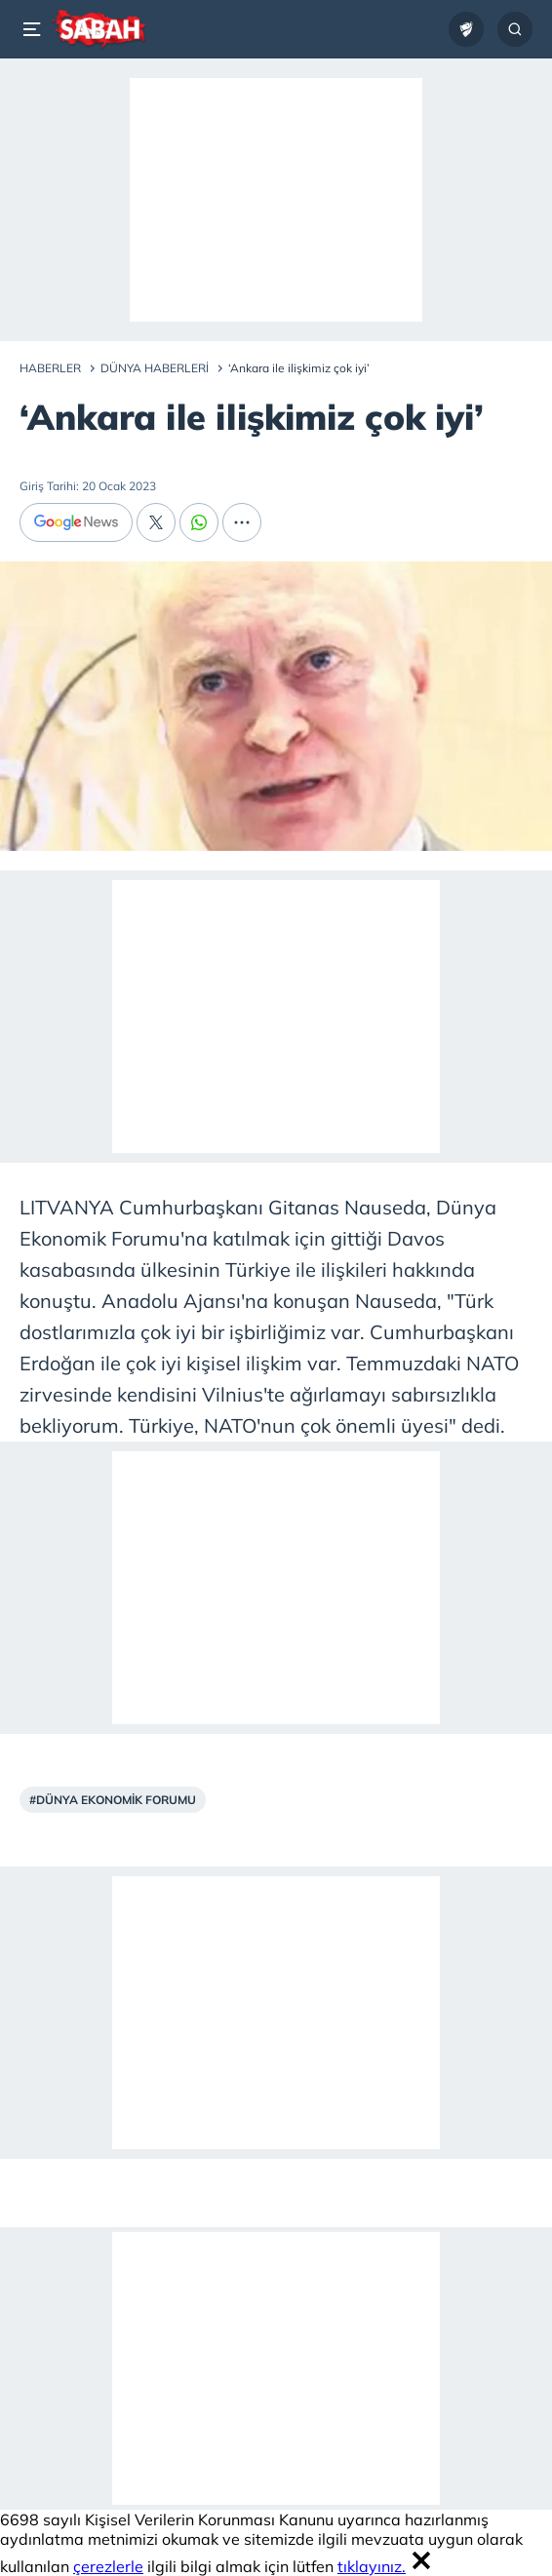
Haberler (50, 368)
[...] (241, 522)
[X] (156, 522)
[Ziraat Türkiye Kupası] (466, 29)
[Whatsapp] (198, 522)
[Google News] (76, 522)
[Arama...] (514, 29)
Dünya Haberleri (154, 368)
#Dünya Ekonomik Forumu (112, 1799)
